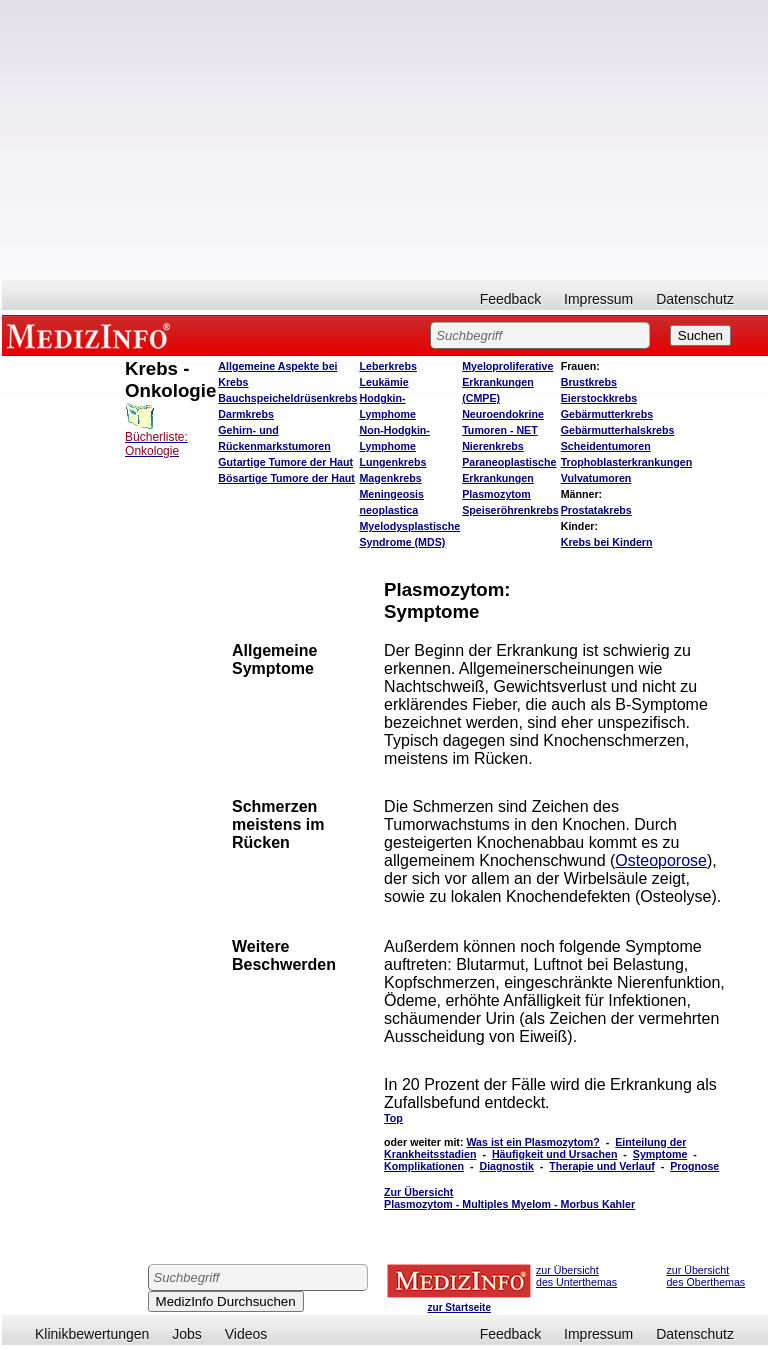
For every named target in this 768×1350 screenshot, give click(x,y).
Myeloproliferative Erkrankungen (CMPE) (507, 382)
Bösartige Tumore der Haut (286, 478)
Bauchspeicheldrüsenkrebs (287, 398)
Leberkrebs (387, 366)
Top (393, 1118)
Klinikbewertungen (92, 1334)
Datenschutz (695, 299)
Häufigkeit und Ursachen (555, 1154)
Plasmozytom (496, 494)
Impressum (598, 299)
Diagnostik (506, 1166)
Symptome (660, 1154)
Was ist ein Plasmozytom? (532, 1142)
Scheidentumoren (606, 446)
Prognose (694, 1166)
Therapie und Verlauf (601, 1166)
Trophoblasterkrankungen (626, 462)
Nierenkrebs (493, 446)
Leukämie (383, 382)
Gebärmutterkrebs (607, 414)
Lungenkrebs (392, 462)
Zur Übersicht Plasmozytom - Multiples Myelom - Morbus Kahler (509, 1198)
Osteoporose (661, 860)
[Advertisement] (385, 140)
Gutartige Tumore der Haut (285, 462)
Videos (246, 1334)
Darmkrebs (246, 414)
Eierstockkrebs (599, 398)
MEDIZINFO (92, 335)
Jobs (187, 1334)
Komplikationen (424, 1166)
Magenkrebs (390, 478)
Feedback (510, 299)
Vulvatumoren (596, 478)
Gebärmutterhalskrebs (618, 430)
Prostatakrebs (596, 510)
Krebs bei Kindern (607, 542)
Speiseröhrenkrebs (510, 510)
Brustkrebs (589, 382)
